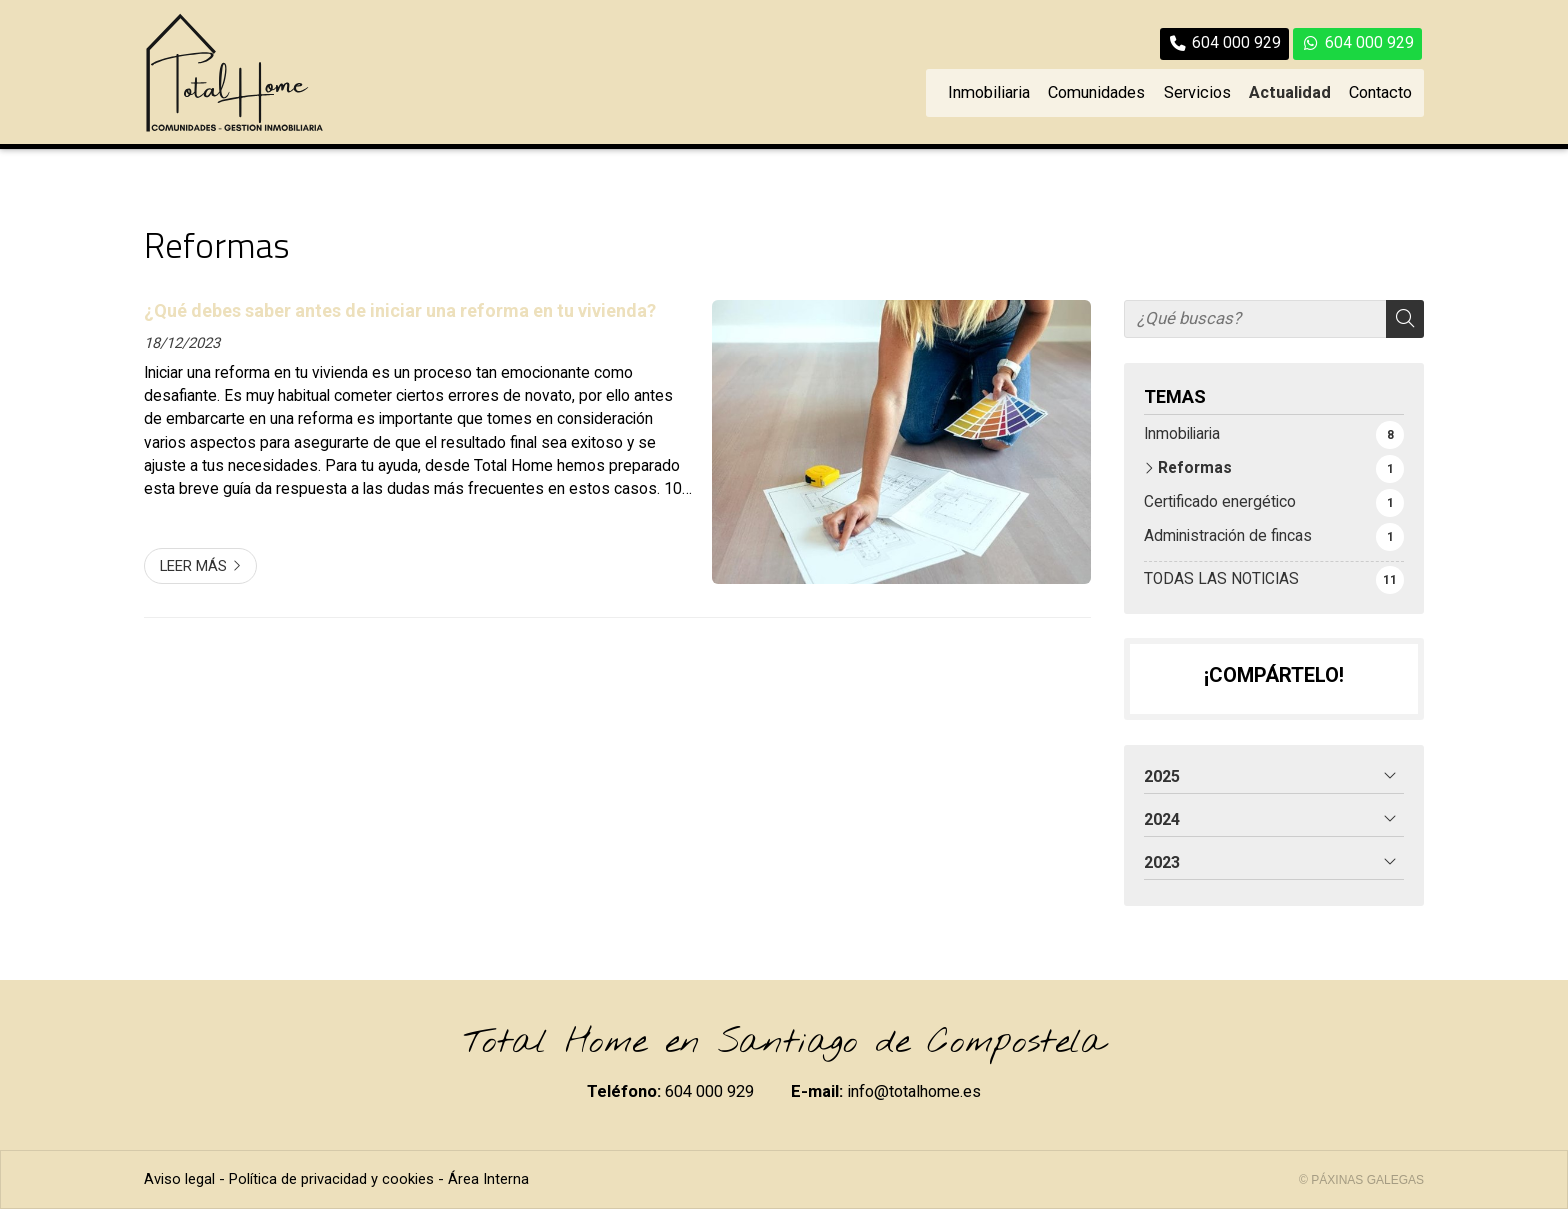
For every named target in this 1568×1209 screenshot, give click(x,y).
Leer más (193, 566)
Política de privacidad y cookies (331, 1179)
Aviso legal (179, 1179)
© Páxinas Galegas (1361, 1180)
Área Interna (488, 1179)
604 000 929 (709, 1091)
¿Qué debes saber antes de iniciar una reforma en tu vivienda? (400, 310)
